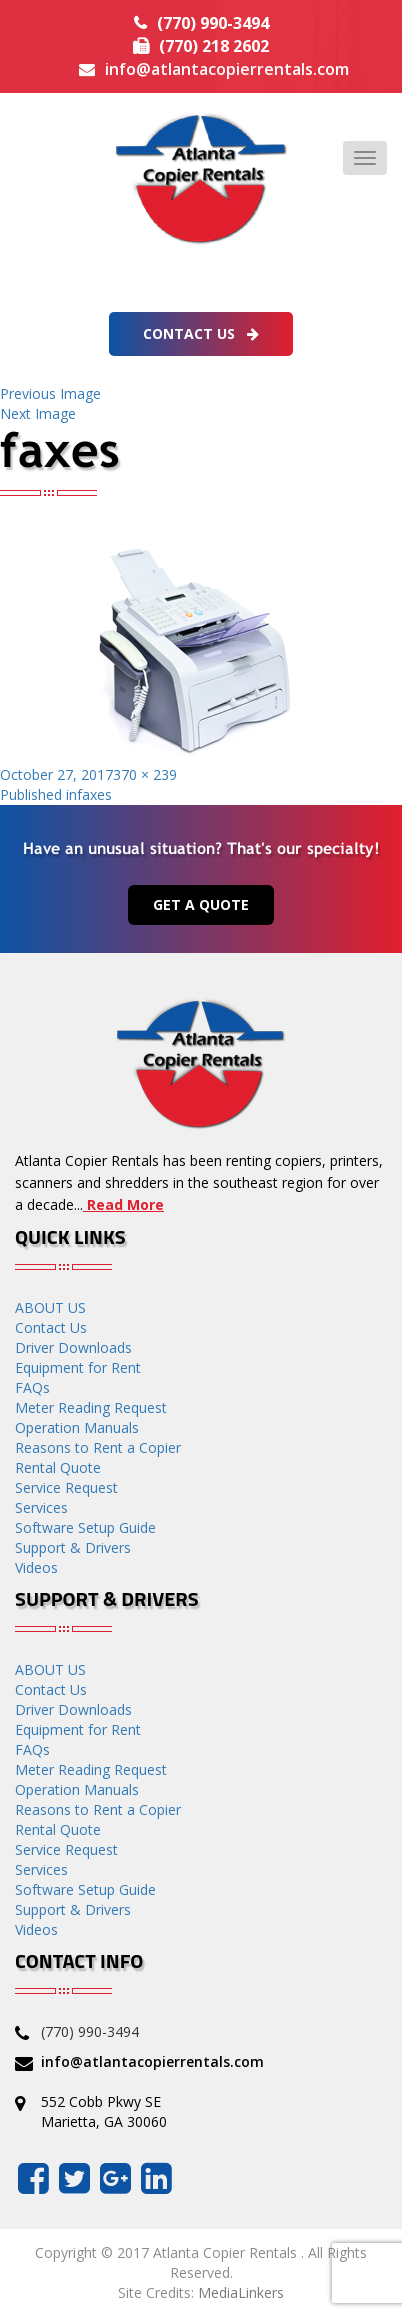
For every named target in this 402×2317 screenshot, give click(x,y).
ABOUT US (50, 1307)
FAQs (32, 1387)
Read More (123, 1204)
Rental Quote (58, 1467)
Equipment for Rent (78, 1367)
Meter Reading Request (91, 1407)
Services (41, 1507)
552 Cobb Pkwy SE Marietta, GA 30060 (104, 2111)
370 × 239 (145, 774)
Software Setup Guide (85, 1527)
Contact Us (201, 333)
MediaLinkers (241, 2292)
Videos (36, 1567)
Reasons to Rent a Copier (98, 1447)
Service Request (66, 1487)
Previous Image (50, 393)
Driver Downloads (73, 1347)
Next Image (38, 413)
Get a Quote (201, 904)
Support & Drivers (73, 1547)
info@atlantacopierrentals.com (227, 69)
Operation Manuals (77, 1427)
